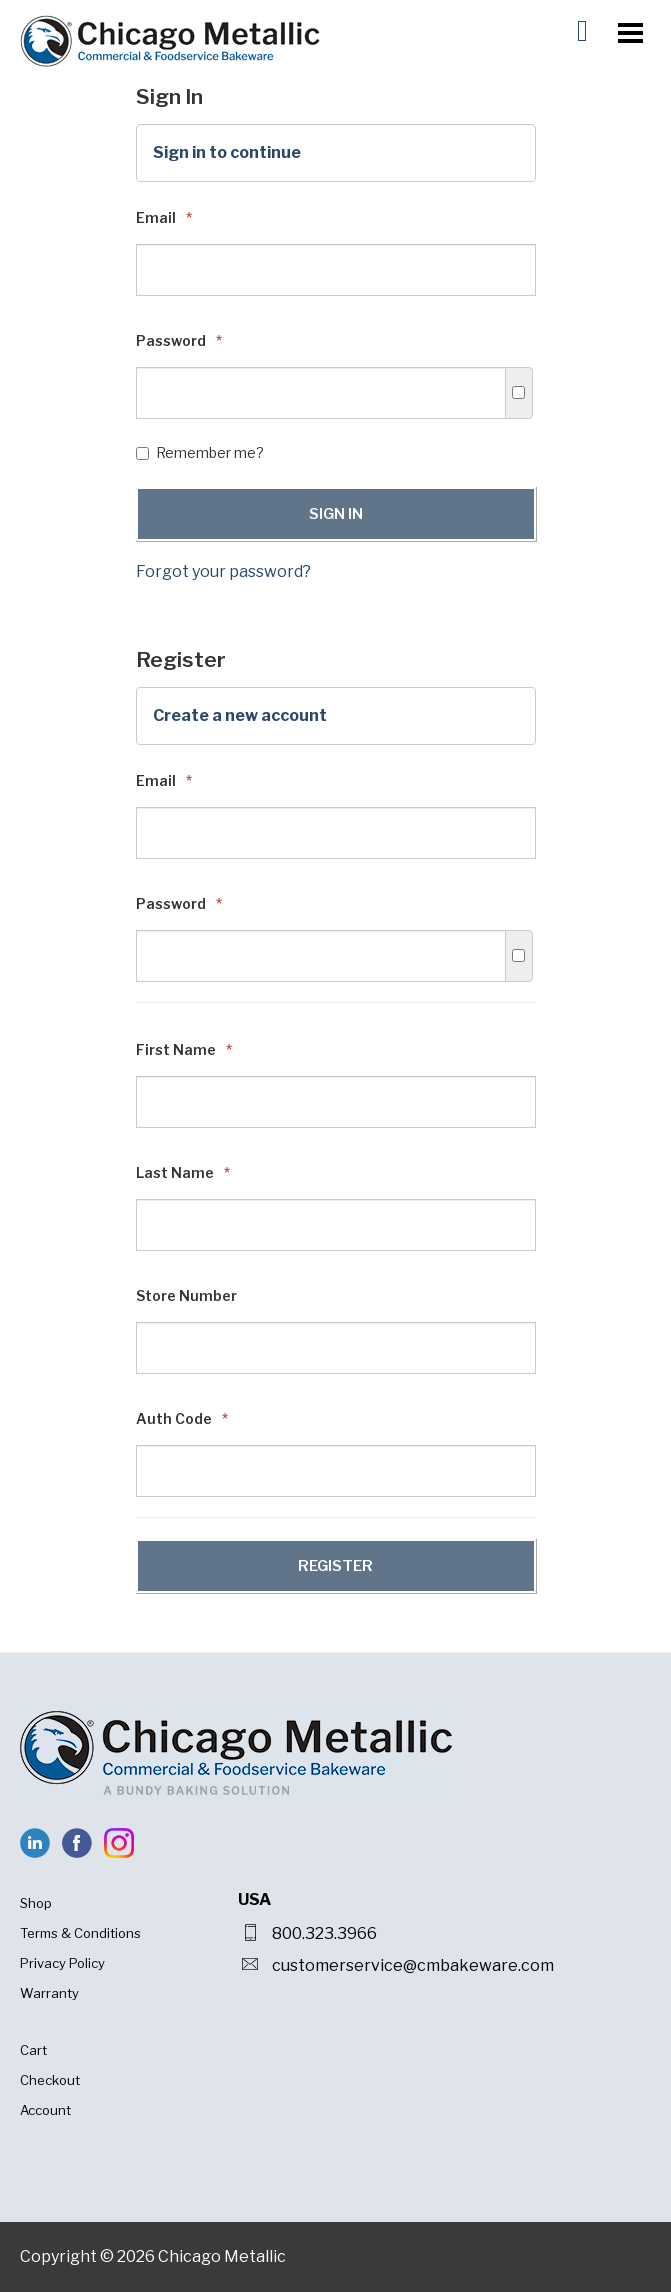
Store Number (186, 1295)
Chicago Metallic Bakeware (170, 41)
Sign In (336, 514)
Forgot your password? (223, 571)
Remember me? (200, 452)
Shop (36, 1903)
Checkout (50, 2080)
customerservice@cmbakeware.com (413, 1965)
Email (164, 217)
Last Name (183, 1172)
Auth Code (182, 1418)
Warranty (49, 1993)
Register (335, 1566)
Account (45, 2110)
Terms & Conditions (80, 1933)
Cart (33, 2050)
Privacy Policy (62, 1963)
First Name (184, 1049)
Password (179, 340)
